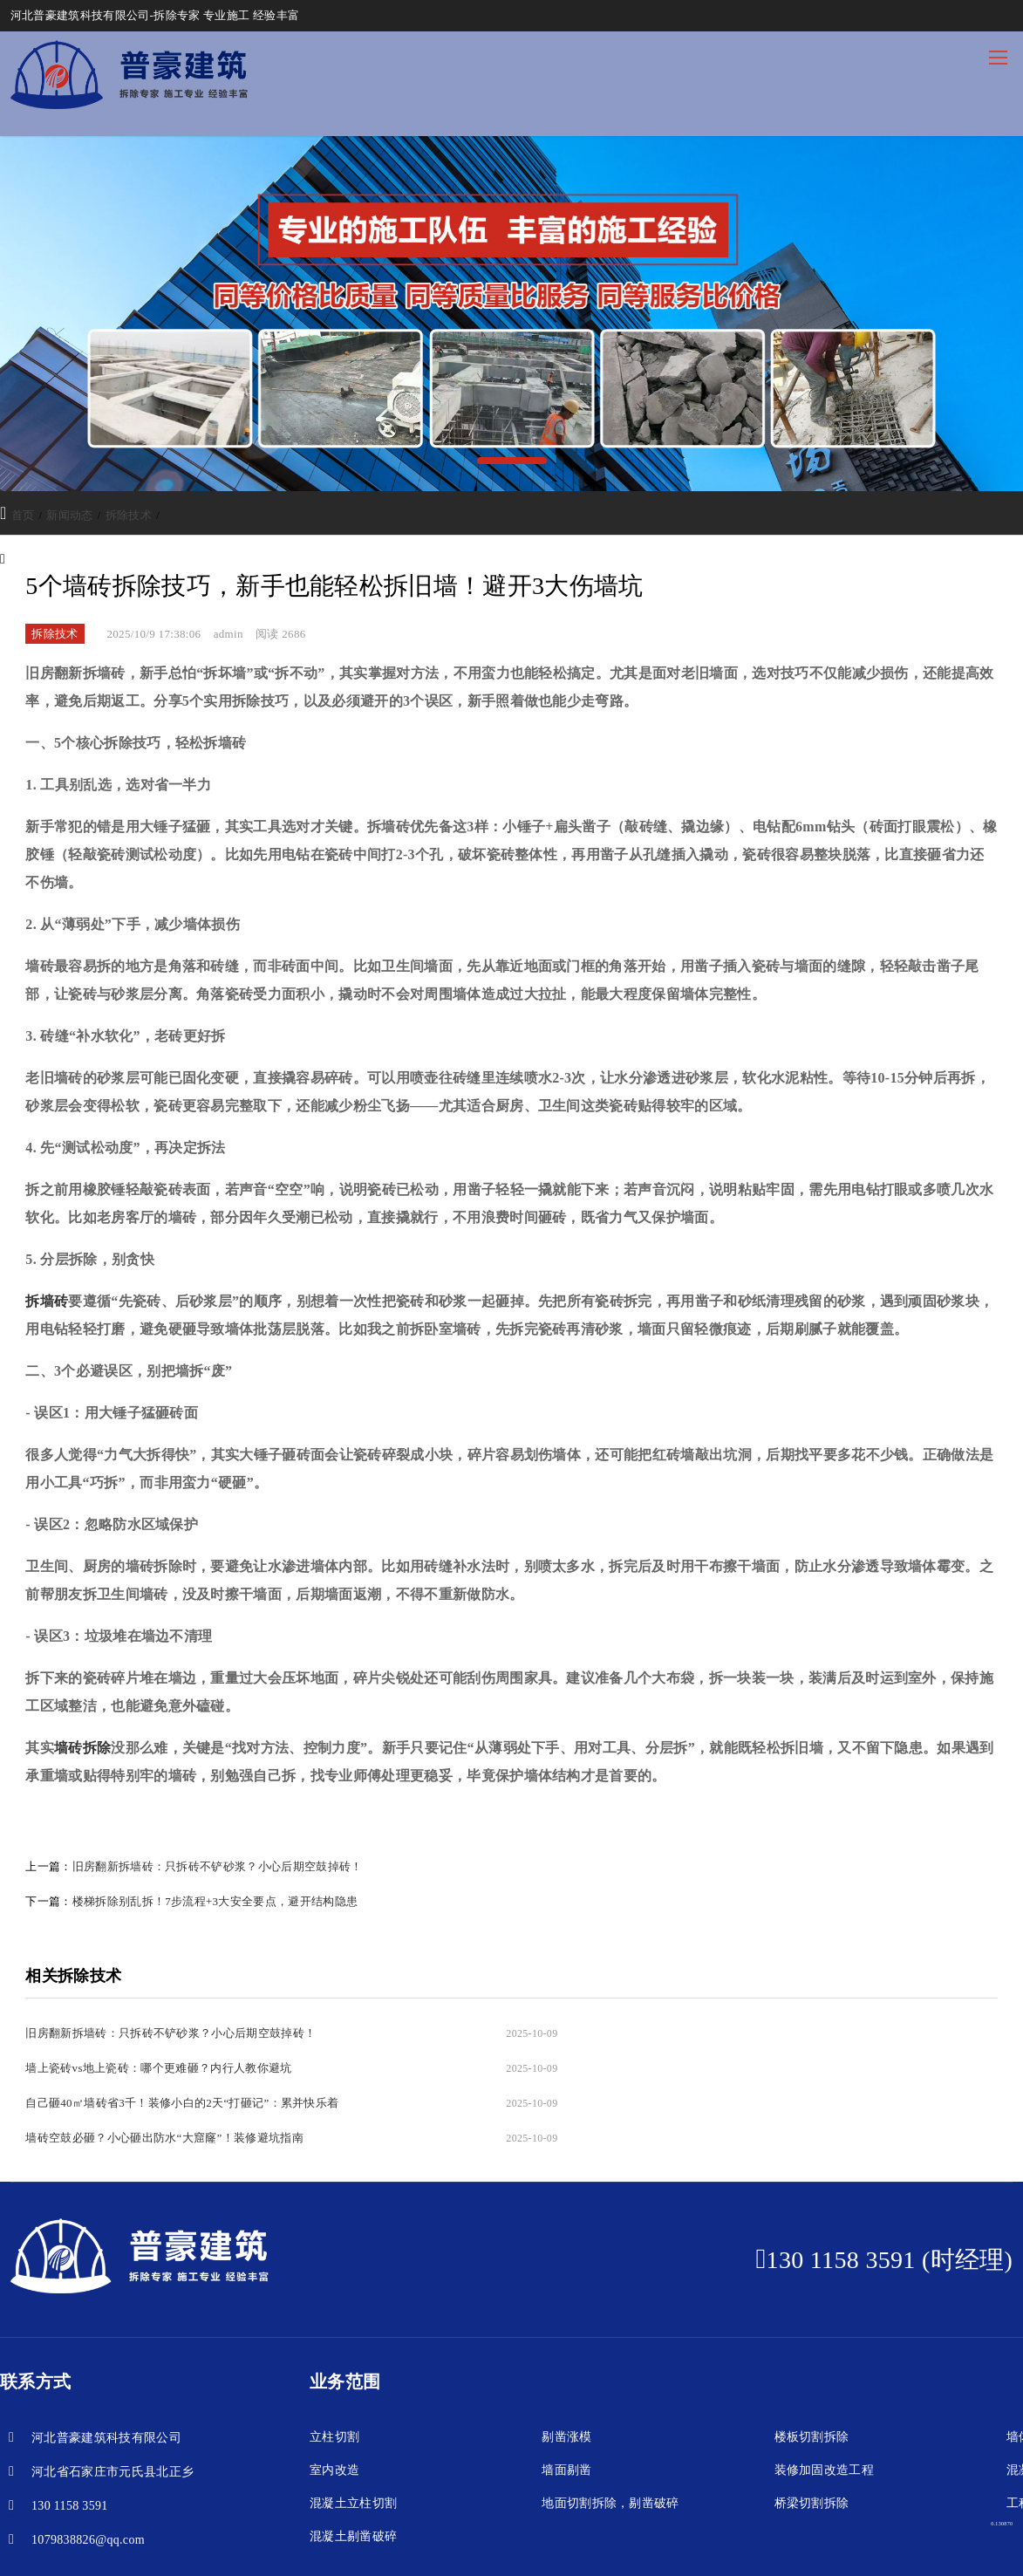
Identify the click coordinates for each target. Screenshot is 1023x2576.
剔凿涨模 (566, 2367)
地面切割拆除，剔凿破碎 (610, 2433)
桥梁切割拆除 (811, 2433)
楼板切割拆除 (811, 2367)
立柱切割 (334, 2367)
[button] (512, 460)
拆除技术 (129, 515)
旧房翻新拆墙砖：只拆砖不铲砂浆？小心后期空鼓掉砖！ (217, 1866)
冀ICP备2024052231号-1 (363, 2545)
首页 (23, 515)
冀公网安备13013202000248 (499, 2545)
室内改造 (334, 2400)
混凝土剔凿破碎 (353, 2466)
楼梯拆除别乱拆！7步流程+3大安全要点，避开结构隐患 (215, 1901)
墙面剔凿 (566, 2400)
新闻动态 (69, 515)
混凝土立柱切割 (353, 2433)
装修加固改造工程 (824, 2400)
